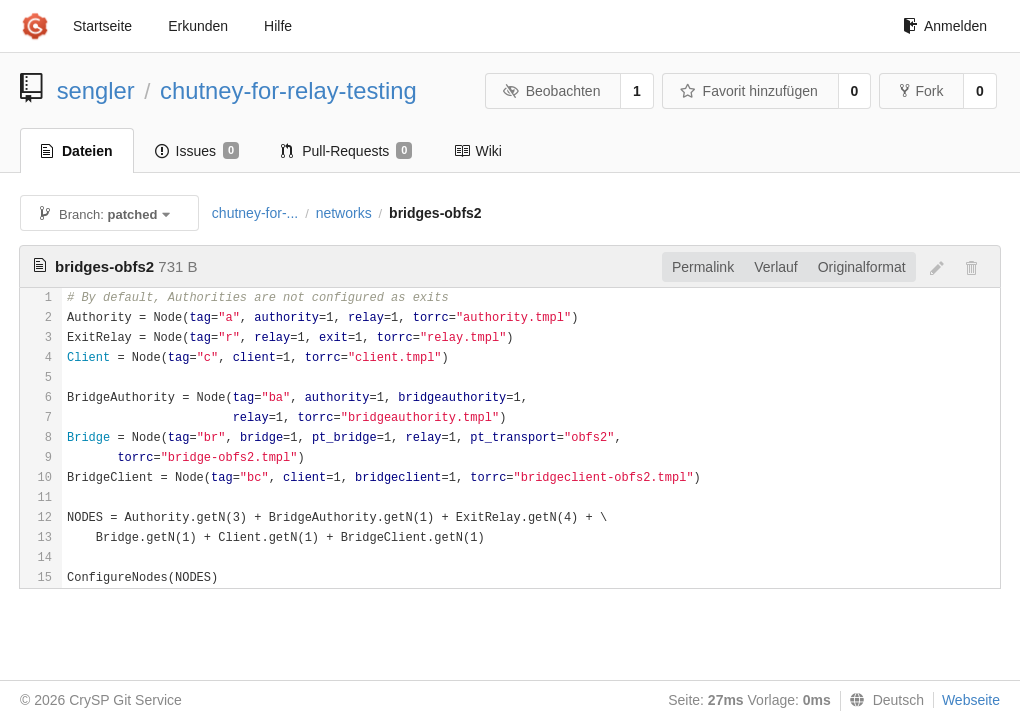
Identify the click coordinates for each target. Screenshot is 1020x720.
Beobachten (551, 91)
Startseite (102, 26)
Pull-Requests (346, 151)
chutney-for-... (255, 213)
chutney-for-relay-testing (288, 90)
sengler (96, 90)
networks (344, 213)
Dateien (77, 151)
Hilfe (278, 26)
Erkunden (198, 26)
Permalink (703, 267)
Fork (921, 91)
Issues (197, 151)
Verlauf (776, 267)
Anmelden (945, 26)
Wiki (477, 151)
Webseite (971, 700)
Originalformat (862, 267)
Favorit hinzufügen (749, 91)
